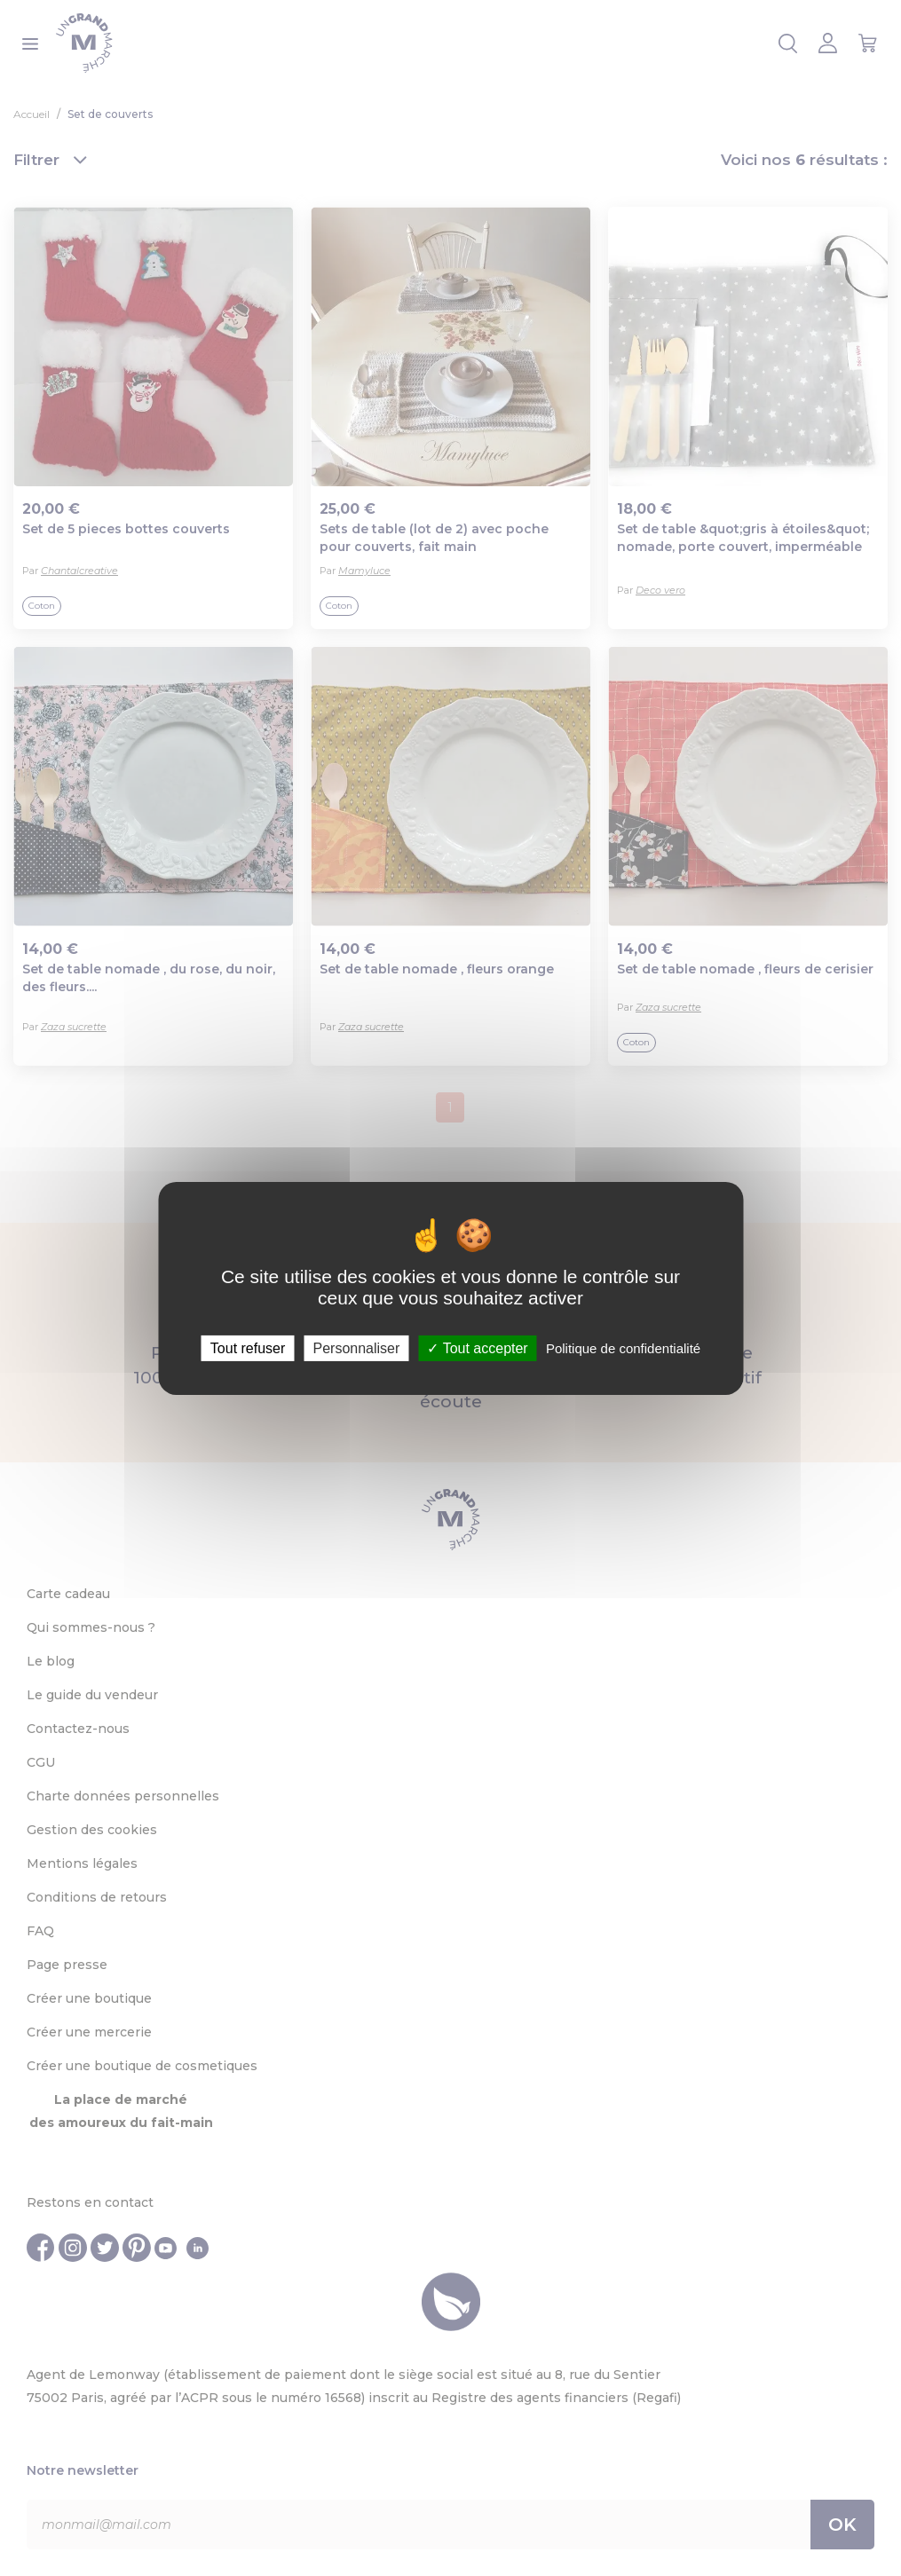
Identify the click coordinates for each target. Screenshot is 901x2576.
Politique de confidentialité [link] (623, 1347)
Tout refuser (247, 1347)
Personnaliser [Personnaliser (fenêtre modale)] (355, 1347)
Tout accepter (477, 1347)
